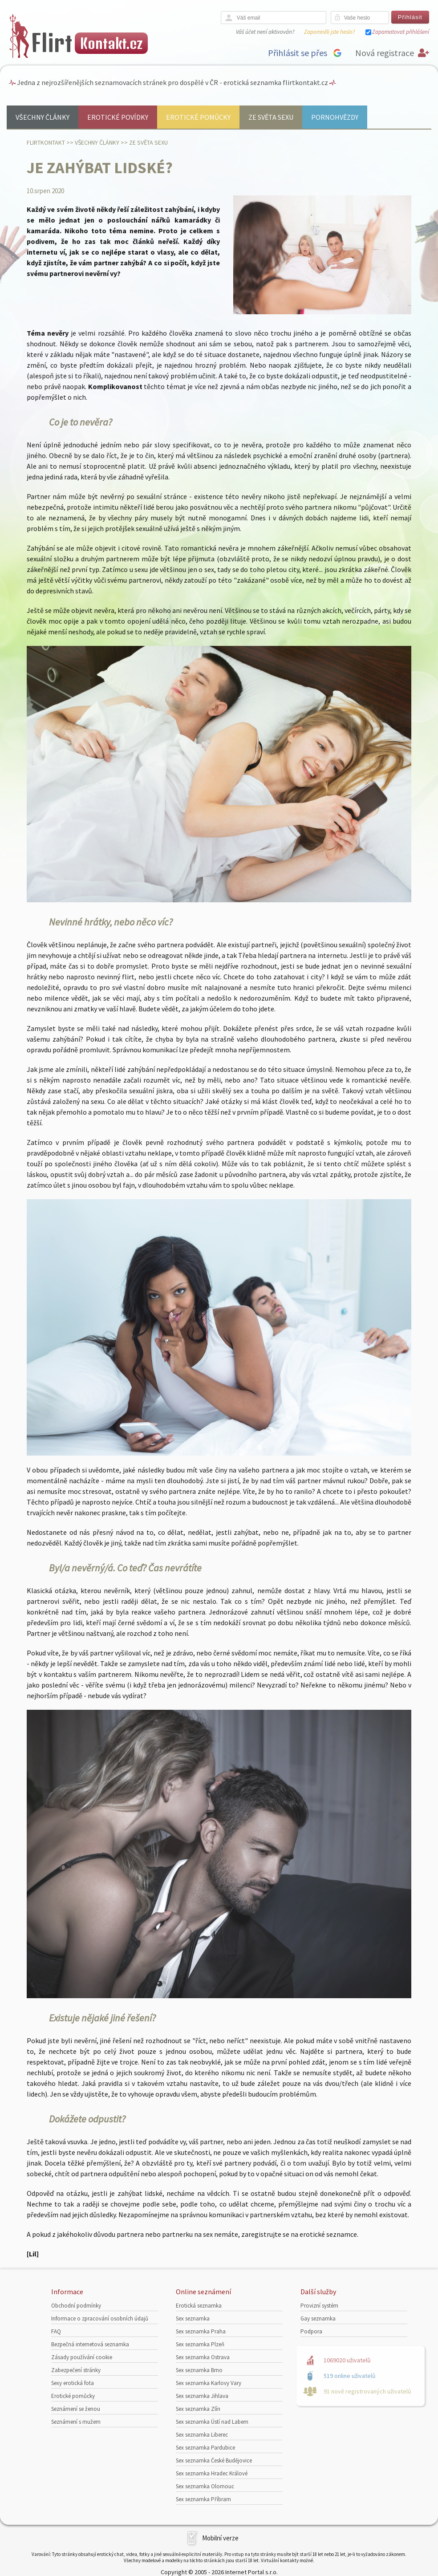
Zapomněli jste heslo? (329, 32)
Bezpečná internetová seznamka (90, 2344)
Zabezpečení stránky (76, 2370)
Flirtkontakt (46, 142)
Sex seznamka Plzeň (200, 2344)
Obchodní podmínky (76, 2305)
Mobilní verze (220, 2538)
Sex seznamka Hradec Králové (211, 2473)
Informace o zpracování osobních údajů (99, 2318)
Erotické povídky (117, 117)
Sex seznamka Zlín (198, 2409)
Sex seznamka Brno (199, 2370)
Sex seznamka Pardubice (205, 2447)
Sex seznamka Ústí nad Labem (212, 2422)
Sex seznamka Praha (201, 2331)
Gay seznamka (318, 2318)
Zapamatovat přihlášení (400, 32)
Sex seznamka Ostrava (203, 2357)
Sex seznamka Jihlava (202, 2396)
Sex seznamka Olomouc (205, 2486)
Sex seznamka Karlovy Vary (208, 2383)
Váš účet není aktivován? (265, 32)
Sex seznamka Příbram (203, 2499)
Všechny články (42, 117)
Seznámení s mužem (76, 2422)
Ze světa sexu (270, 117)
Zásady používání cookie (81, 2357)
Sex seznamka (193, 2318)
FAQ (56, 2331)
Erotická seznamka (199, 2305)
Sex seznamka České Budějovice (214, 2460)
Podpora (311, 2331)
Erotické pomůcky (198, 117)
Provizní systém (319, 2305)
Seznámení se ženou (75, 2409)
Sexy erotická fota (72, 2383)
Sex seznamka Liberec (202, 2434)
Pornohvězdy (334, 117)
